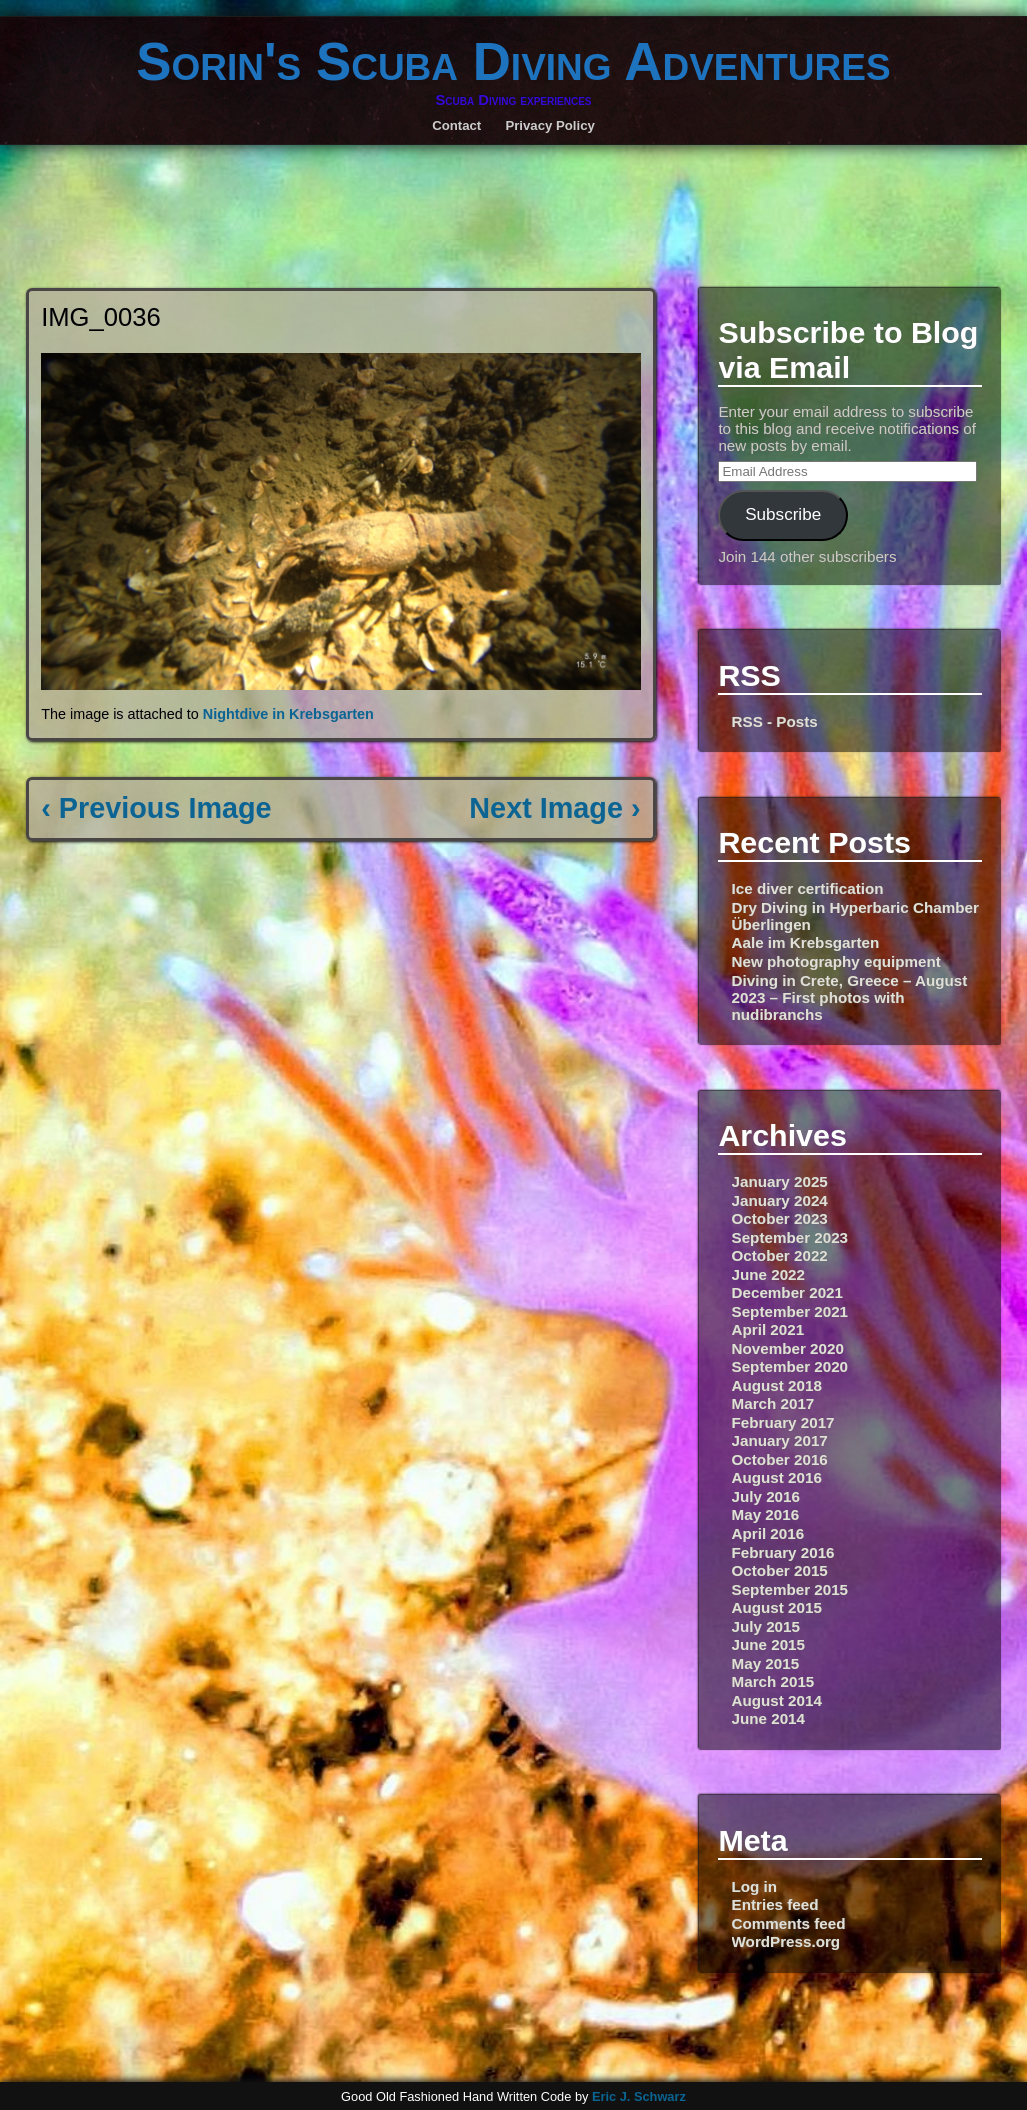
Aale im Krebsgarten (806, 942)
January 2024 (780, 1200)
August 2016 (777, 1477)
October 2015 (780, 1570)
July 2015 (766, 1626)
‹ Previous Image (156, 808)
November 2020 (788, 1348)
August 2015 (777, 1607)
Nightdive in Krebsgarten (288, 714)
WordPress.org (786, 1941)
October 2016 (780, 1459)
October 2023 (780, 1218)
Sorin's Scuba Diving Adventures (513, 61)
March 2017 (773, 1403)
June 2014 (768, 1718)
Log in (755, 1886)
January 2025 (780, 1181)
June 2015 (768, 1644)
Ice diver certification (808, 888)
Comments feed (789, 1923)
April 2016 (768, 1533)
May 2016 (766, 1514)
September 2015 (790, 1589)
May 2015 (766, 1663)
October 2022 (780, 1255)
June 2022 (768, 1274)
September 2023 (790, 1237)
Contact (456, 125)
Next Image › (554, 808)
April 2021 (768, 1329)
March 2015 (773, 1681)
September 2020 (790, 1366)
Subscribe (783, 514)
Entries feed (775, 1904)
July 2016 (766, 1496)
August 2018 (777, 1385)
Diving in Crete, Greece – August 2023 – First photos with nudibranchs (850, 997)
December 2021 (787, 1292)
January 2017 (780, 1440)
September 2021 (790, 1311)
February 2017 (783, 1422)
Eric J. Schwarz (639, 2096)
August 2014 (777, 1700)
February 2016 (783, 1552)
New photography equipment (836, 961)
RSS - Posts (775, 721)
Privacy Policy (549, 125)
